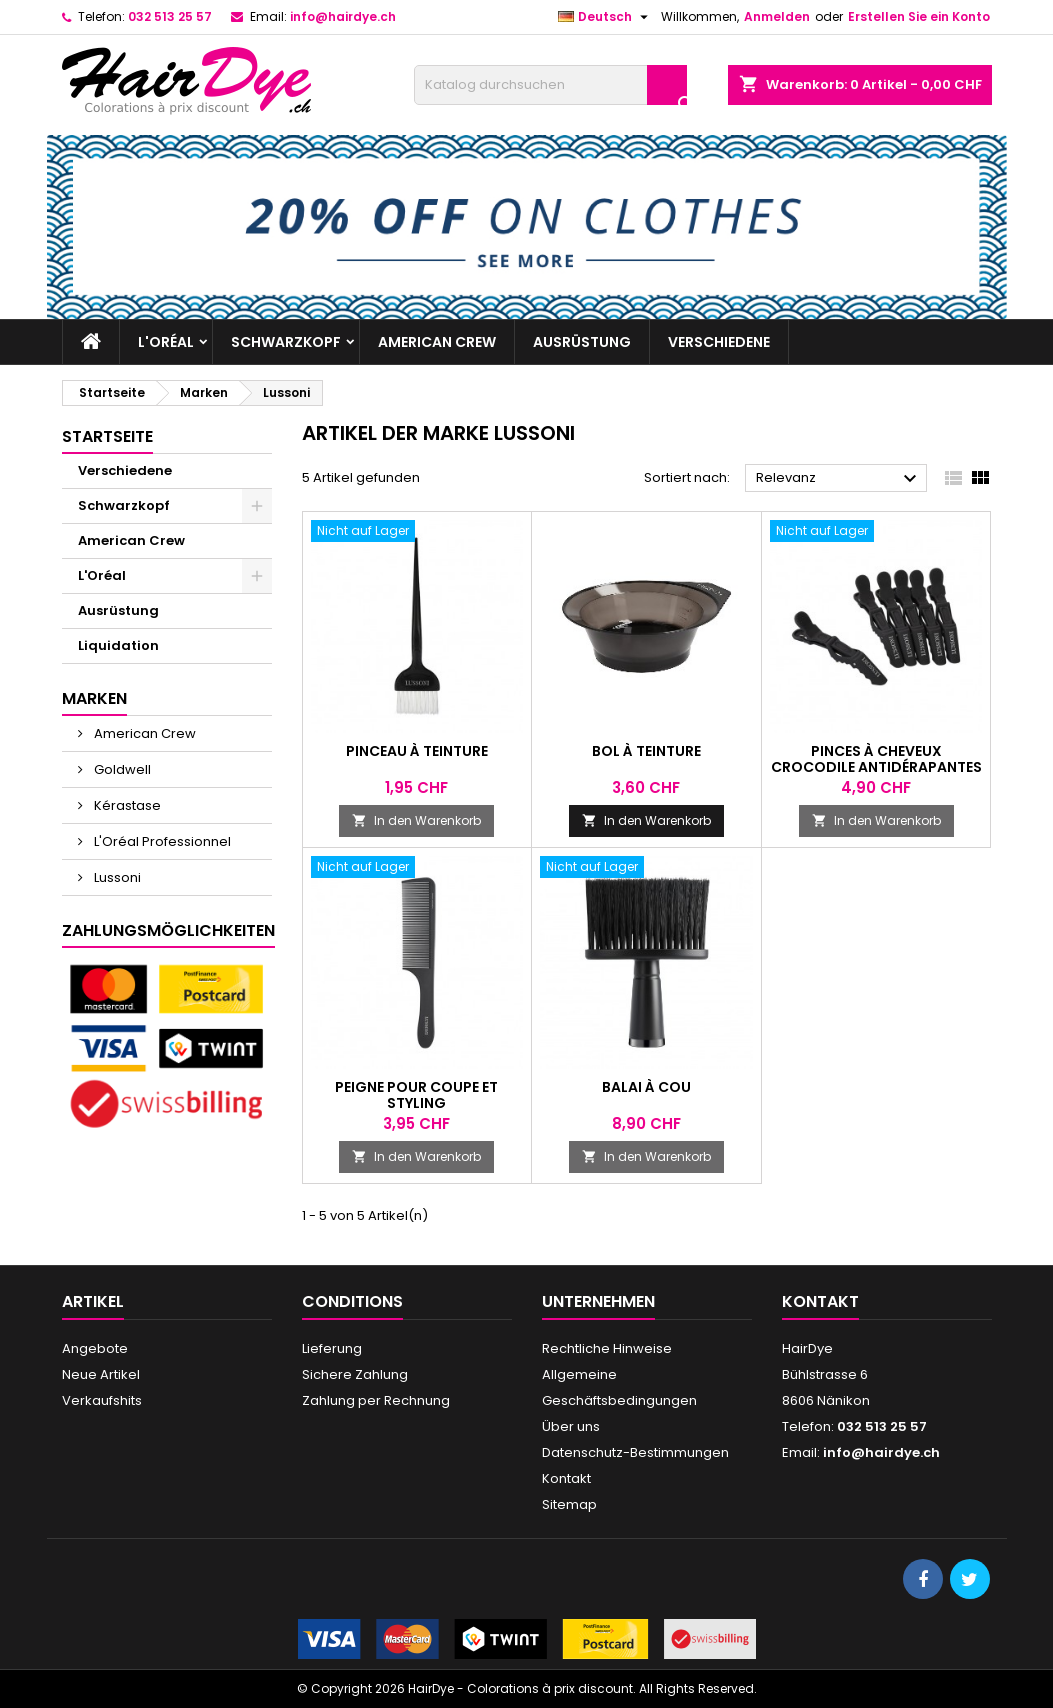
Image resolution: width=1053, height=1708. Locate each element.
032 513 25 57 (170, 16)
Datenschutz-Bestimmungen (635, 1452)
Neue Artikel (101, 1374)
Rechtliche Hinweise (607, 1348)
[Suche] (550, 85)
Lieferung (332, 1348)
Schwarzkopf (286, 342)
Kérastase (126, 805)
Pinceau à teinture (417, 751)
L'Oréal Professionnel (161, 841)
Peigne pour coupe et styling (416, 1095)
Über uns (571, 1426)
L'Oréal (166, 342)
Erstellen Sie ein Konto (919, 16)
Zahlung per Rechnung (376, 1400)
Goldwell (121, 769)
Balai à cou (646, 1087)
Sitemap (569, 1504)
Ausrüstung (582, 342)
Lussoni (116, 877)
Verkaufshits (102, 1400)
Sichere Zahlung (355, 1374)
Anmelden (777, 16)
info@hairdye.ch (343, 16)
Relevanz (839, 479)
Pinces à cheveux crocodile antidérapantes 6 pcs (876, 767)
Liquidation (118, 645)
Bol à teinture (646, 751)
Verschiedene (719, 342)
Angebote (95, 1348)
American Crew (437, 342)
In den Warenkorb (416, 820)
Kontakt (566, 1478)
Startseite (107, 436)
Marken (94, 698)
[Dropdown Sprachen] (605, 17)
